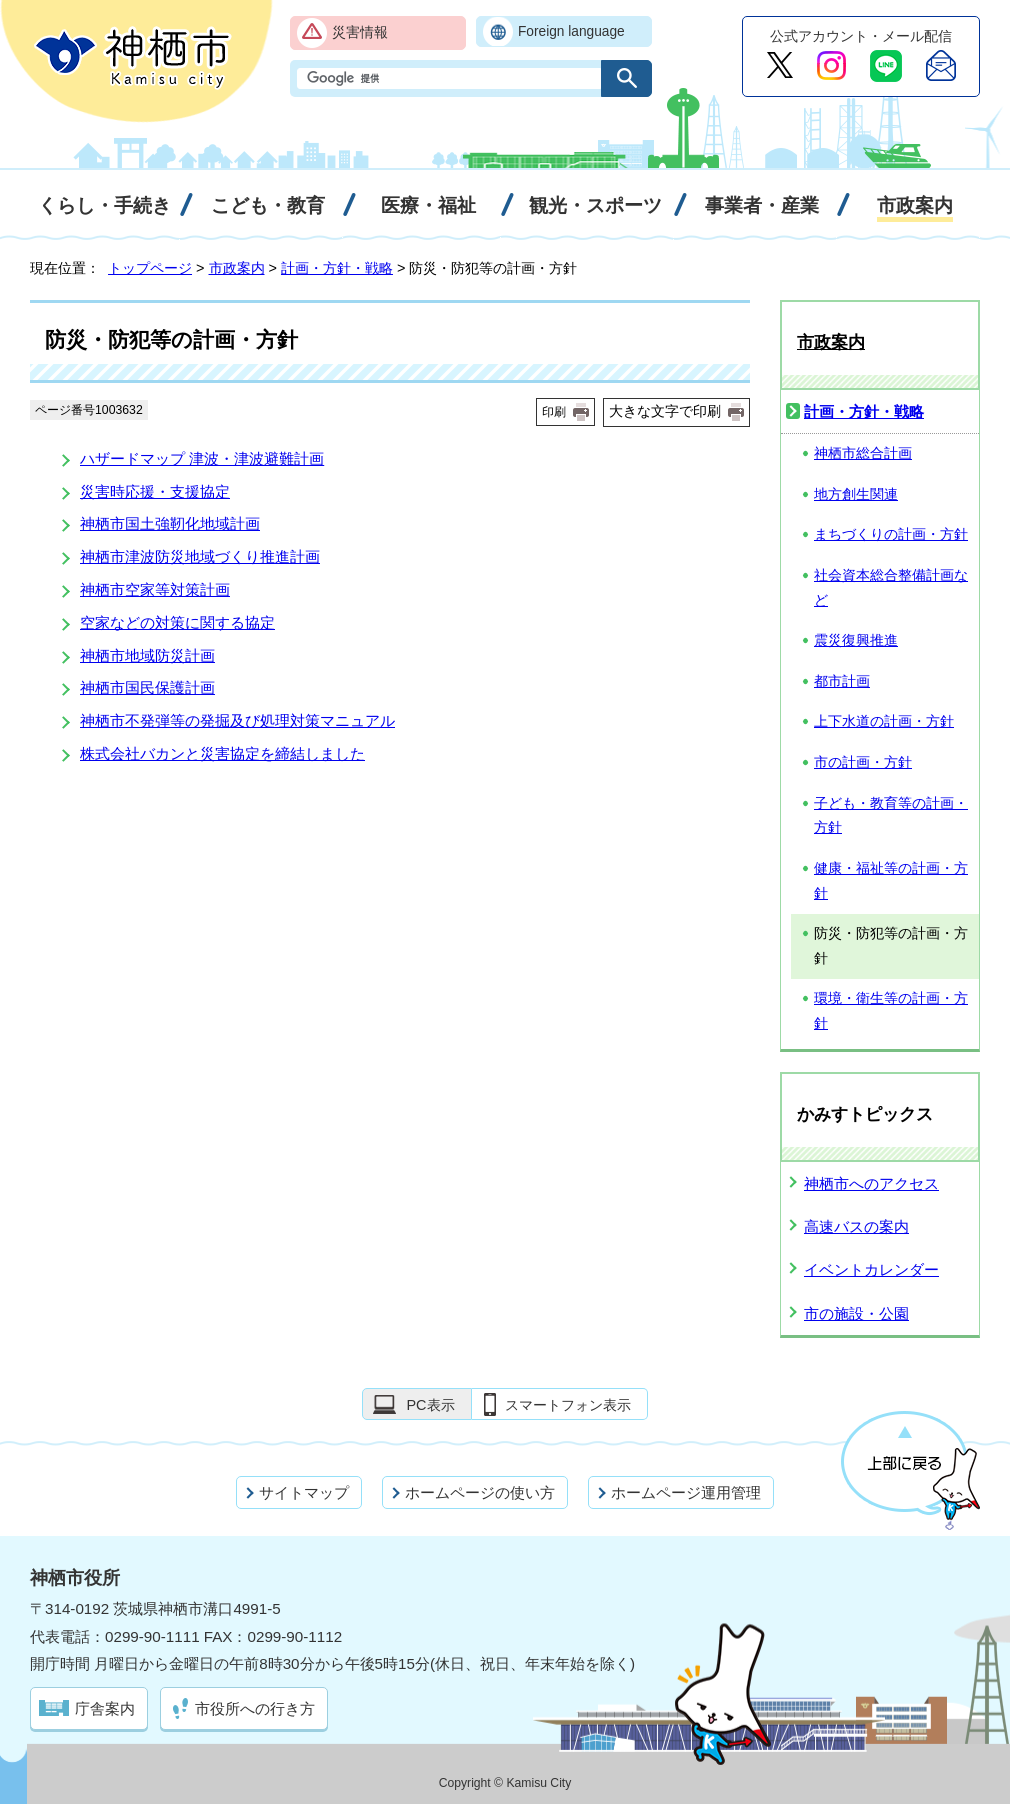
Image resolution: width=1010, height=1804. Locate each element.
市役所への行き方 (255, 1708)
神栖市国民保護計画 (147, 687)
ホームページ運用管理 (686, 1492)
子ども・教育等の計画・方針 (891, 816)
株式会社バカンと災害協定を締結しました (222, 753)
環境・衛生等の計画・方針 (891, 1011)
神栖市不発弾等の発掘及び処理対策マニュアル (237, 720)
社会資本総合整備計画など (891, 588)
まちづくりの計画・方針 (891, 534)
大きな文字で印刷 (665, 411)
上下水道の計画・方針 (884, 721)
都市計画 (842, 681)
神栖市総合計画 (863, 453)
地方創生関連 (856, 494)
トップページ (150, 268)
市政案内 (237, 268)
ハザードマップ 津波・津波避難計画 (202, 458)
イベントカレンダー (871, 1269)
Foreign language (571, 31)
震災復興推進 (856, 640)
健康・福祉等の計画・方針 (891, 881)
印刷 (554, 412)
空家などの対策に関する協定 (177, 622)
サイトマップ (304, 1492)
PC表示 (430, 1405)
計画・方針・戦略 (337, 268)
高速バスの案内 (856, 1226)
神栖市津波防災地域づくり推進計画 (200, 556)
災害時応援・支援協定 (155, 491)
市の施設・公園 (856, 1313)
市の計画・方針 (863, 762)
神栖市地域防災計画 (147, 655)
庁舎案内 (105, 1708)
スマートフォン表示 (568, 1405)
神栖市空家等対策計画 (155, 589)
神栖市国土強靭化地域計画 (170, 523)
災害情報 (360, 32)
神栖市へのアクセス (871, 1183)
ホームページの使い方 (480, 1492)
